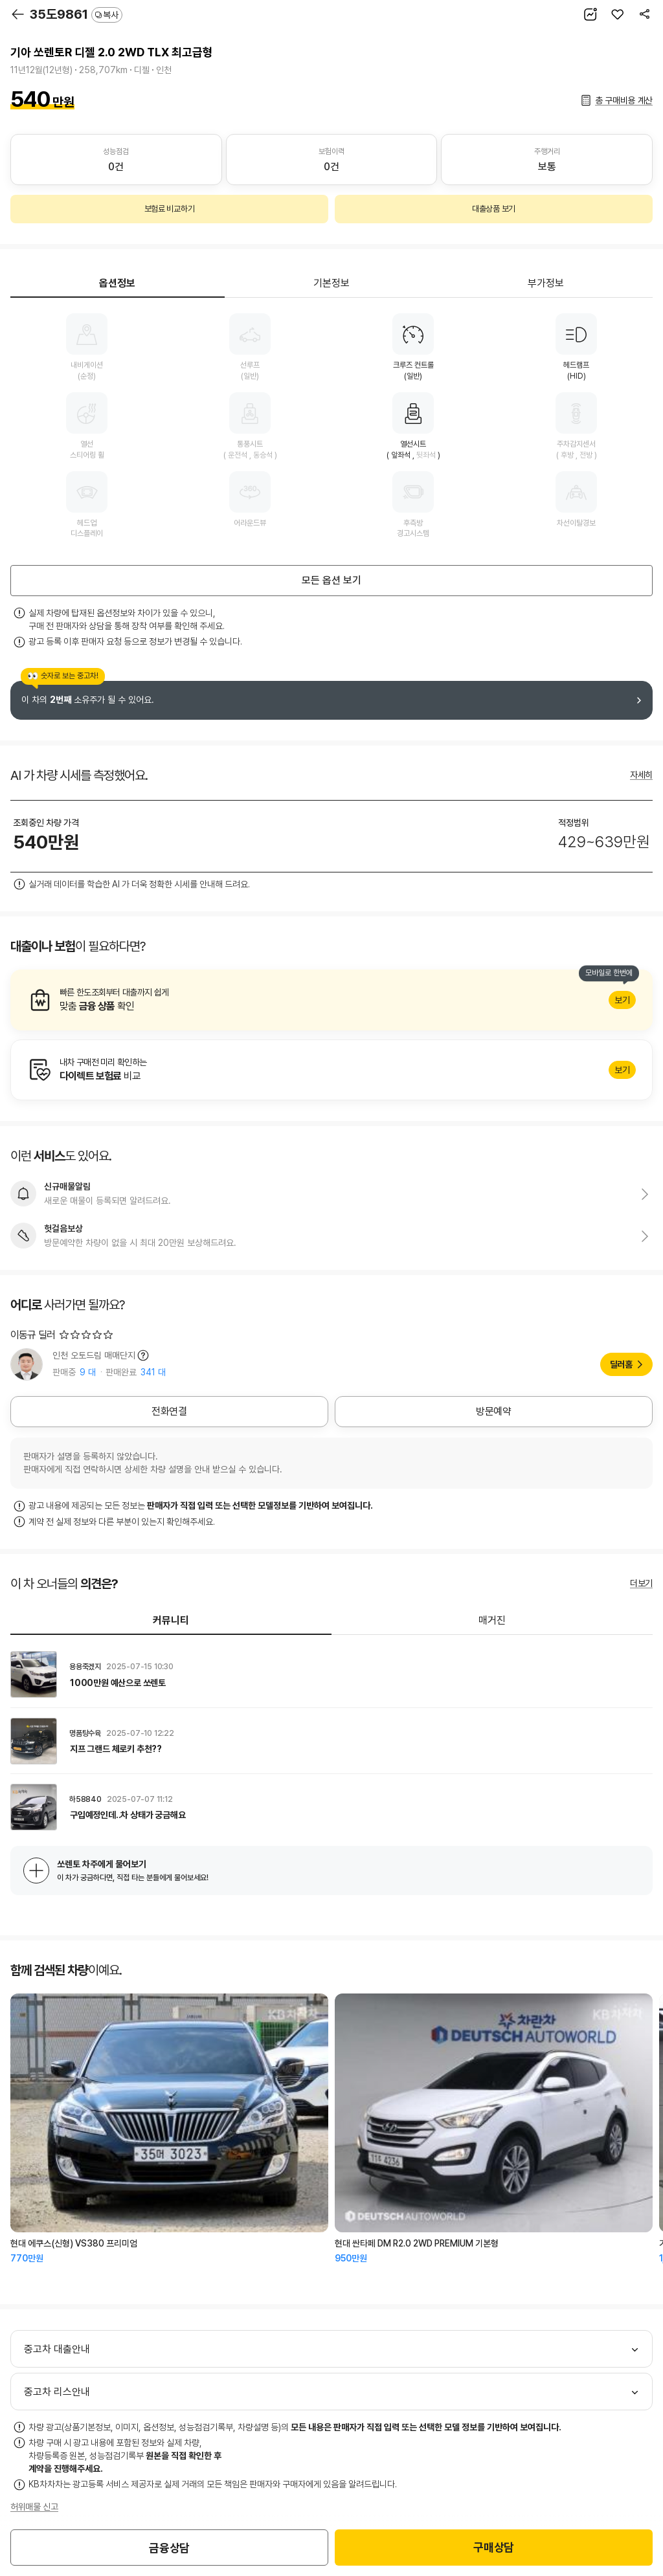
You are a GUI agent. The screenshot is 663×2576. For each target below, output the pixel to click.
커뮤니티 (171, 1620)
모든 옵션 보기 (331, 580)
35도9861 (76, 14)
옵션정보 (117, 283)
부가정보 (546, 283)
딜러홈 (621, 1364)
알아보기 (331, 1000)
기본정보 (331, 283)
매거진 (492, 1620)
